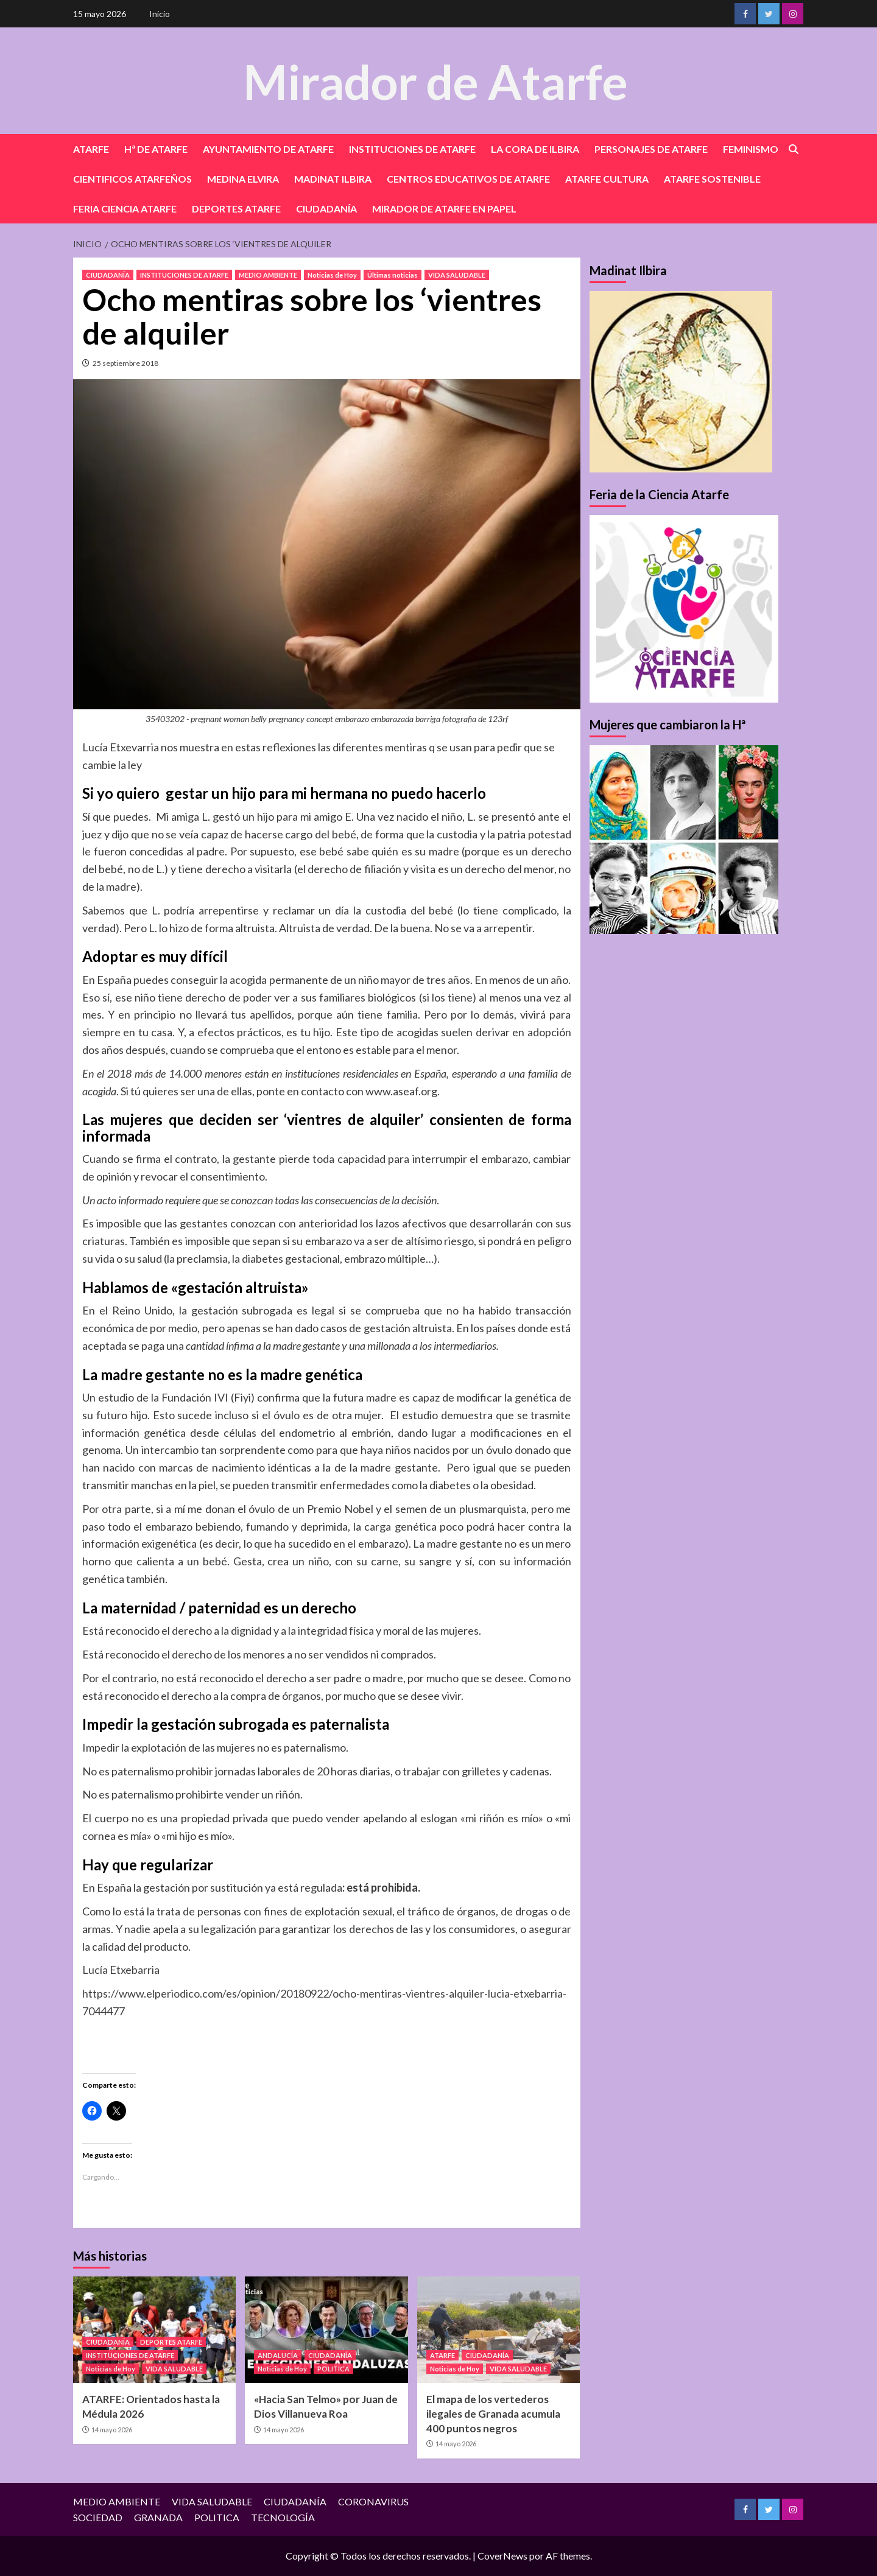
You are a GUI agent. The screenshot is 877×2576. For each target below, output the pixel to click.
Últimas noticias (392, 275)
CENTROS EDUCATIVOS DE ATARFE (468, 178)
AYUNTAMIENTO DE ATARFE (268, 149)
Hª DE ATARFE (156, 149)
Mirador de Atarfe (435, 80)
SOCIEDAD (97, 2517)
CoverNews (502, 2555)
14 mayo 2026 (111, 2430)
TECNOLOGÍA (283, 2517)
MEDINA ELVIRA (243, 178)
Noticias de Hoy (332, 275)
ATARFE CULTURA (607, 178)
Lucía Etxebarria (121, 1969)
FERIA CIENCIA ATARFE (125, 208)
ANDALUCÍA (278, 2355)
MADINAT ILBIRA (333, 178)
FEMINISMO (750, 149)
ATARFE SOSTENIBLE (712, 178)
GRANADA (158, 2517)
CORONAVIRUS (373, 2501)
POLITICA (333, 2369)
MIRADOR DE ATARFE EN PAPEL (444, 208)
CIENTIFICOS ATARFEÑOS (132, 178)
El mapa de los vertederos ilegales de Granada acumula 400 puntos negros (493, 2414)
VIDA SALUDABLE (456, 275)
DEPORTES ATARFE (236, 208)
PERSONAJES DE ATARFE (651, 149)
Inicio (159, 14)
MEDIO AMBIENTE (268, 275)
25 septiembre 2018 (125, 363)
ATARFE (91, 149)
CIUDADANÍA (326, 208)
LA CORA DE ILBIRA (535, 149)
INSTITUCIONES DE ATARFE (412, 149)
